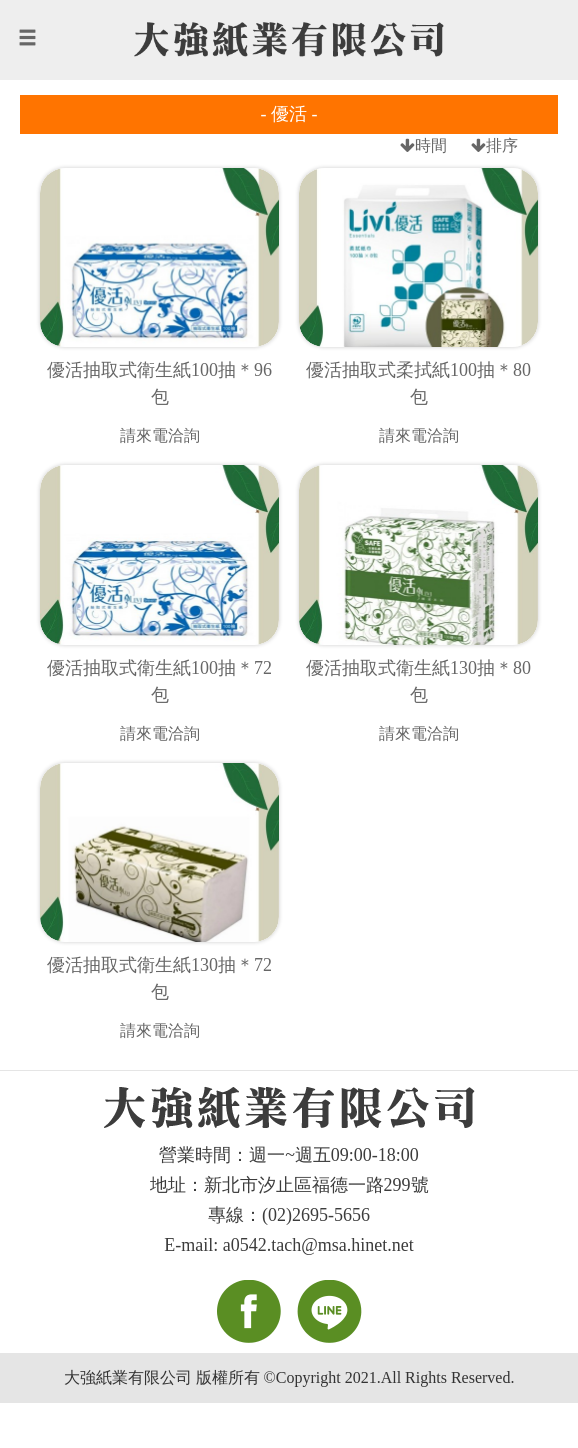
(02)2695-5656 (316, 1215)
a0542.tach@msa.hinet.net (318, 1245)
